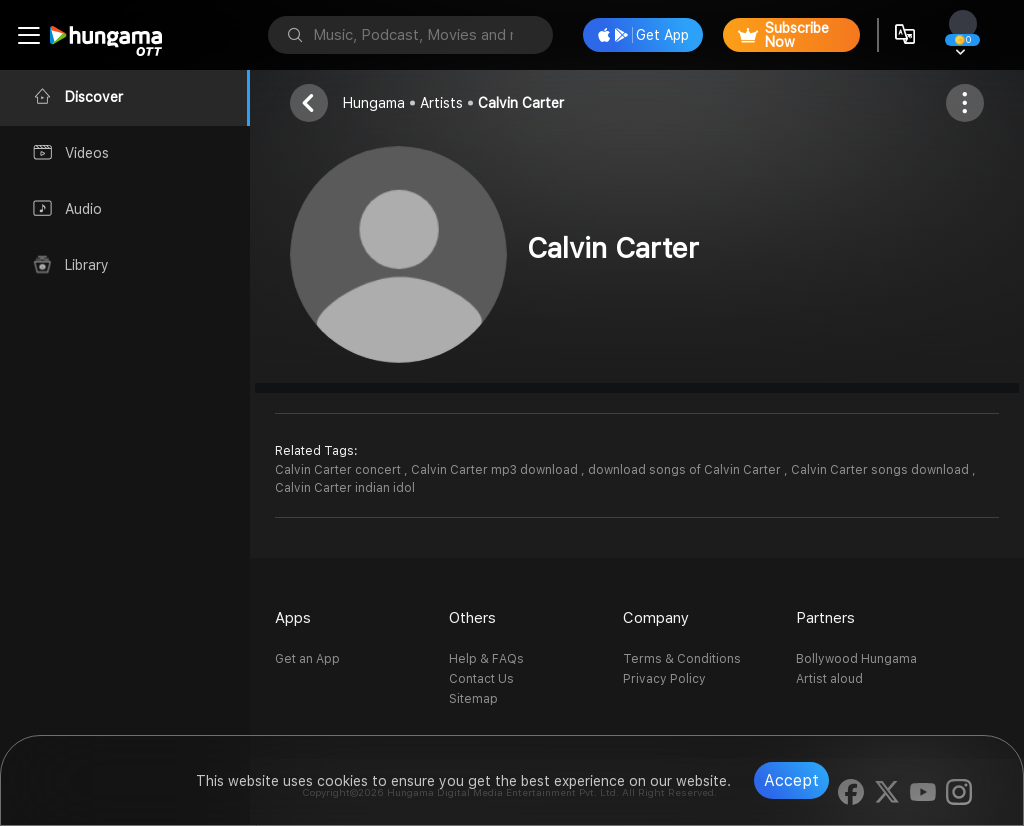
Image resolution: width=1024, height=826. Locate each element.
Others (472, 618)
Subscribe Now (783, 35)
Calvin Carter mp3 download (496, 470)
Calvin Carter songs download (881, 470)
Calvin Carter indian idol (345, 488)
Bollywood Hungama (856, 659)
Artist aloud (829, 679)
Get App (643, 35)
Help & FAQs (486, 659)
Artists (441, 103)
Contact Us (481, 679)
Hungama (374, 103)
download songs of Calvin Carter (686, 470)
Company (656, 618)
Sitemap (473, 699)
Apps (293, 618)
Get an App (307, 659)
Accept (791, 780)
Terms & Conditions (682, 659)
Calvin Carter (521, 103)
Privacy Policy (664, 679)
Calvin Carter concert (339, 470)
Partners (825, 618)
